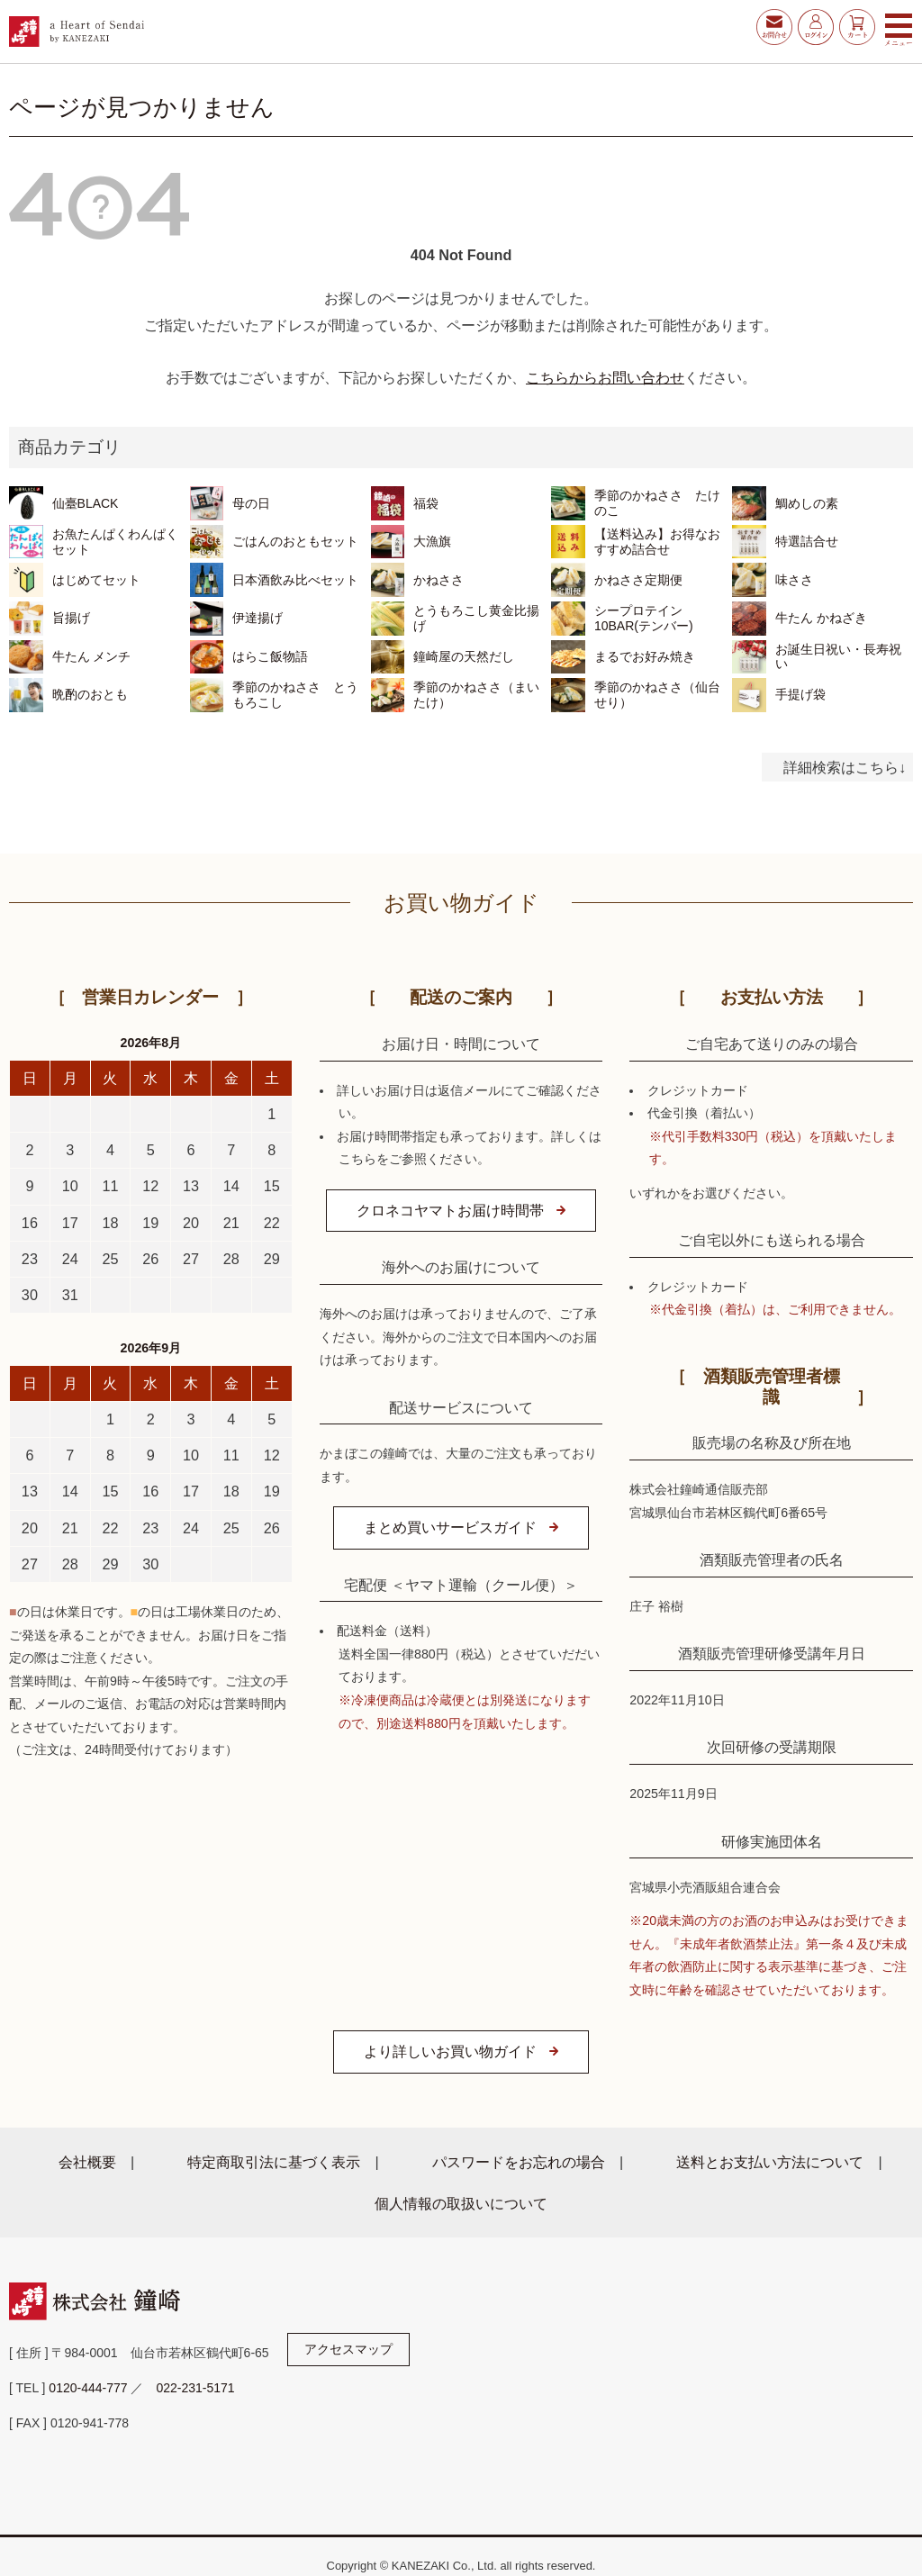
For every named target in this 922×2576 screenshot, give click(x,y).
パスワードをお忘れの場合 (518, 2162)
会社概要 (87, 2162)
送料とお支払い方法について (769, 2162)
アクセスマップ (348, 2349)
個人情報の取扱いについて (461, 2203)
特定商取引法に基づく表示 (273, 2162)
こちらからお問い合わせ (605, 377)
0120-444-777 (88, 2388)
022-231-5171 (195, 2388)
